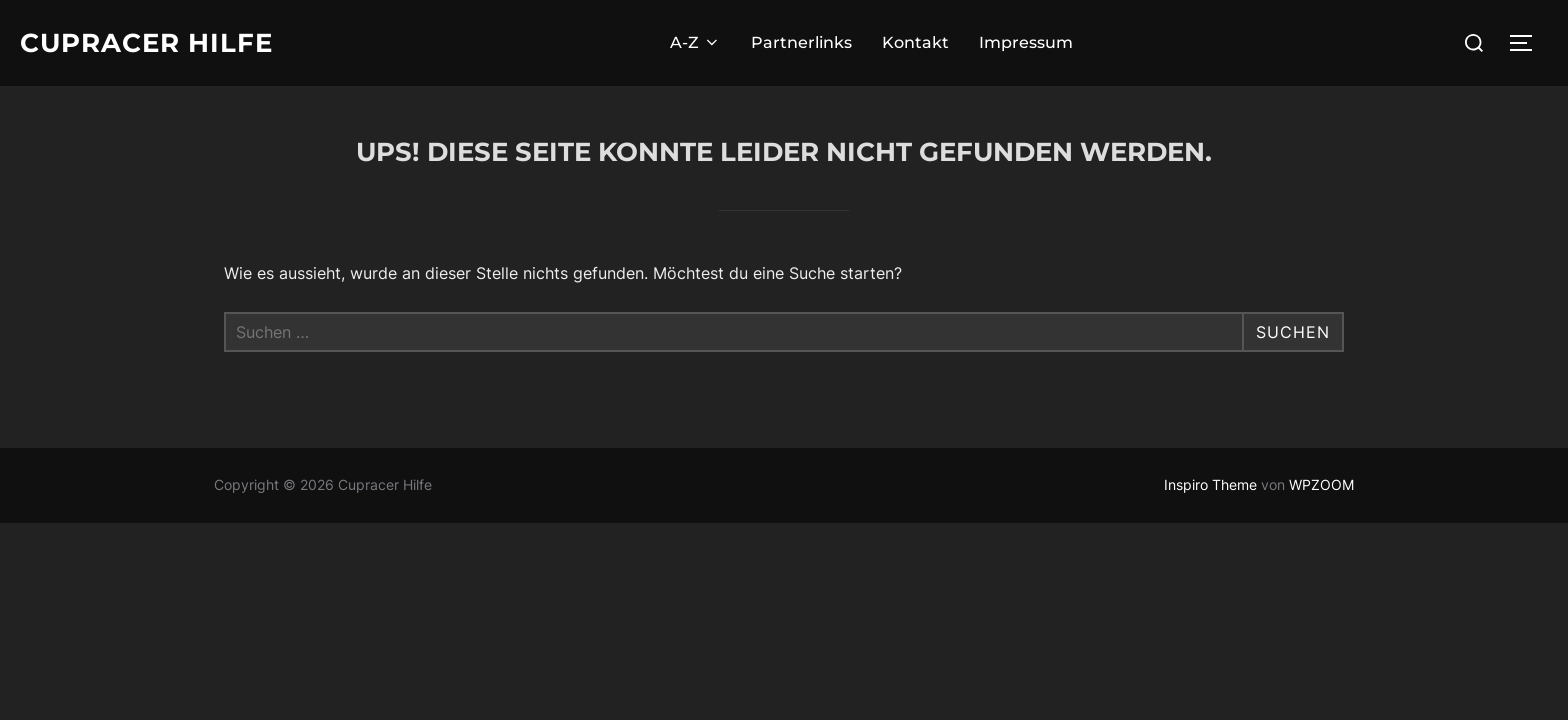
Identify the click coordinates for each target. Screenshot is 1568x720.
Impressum (1026, 42)
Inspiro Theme (1210, 484)
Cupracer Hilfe (146, 43)
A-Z (695, 42)
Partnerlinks (801, 42)
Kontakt (915, 42)
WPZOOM (1321, 484)
